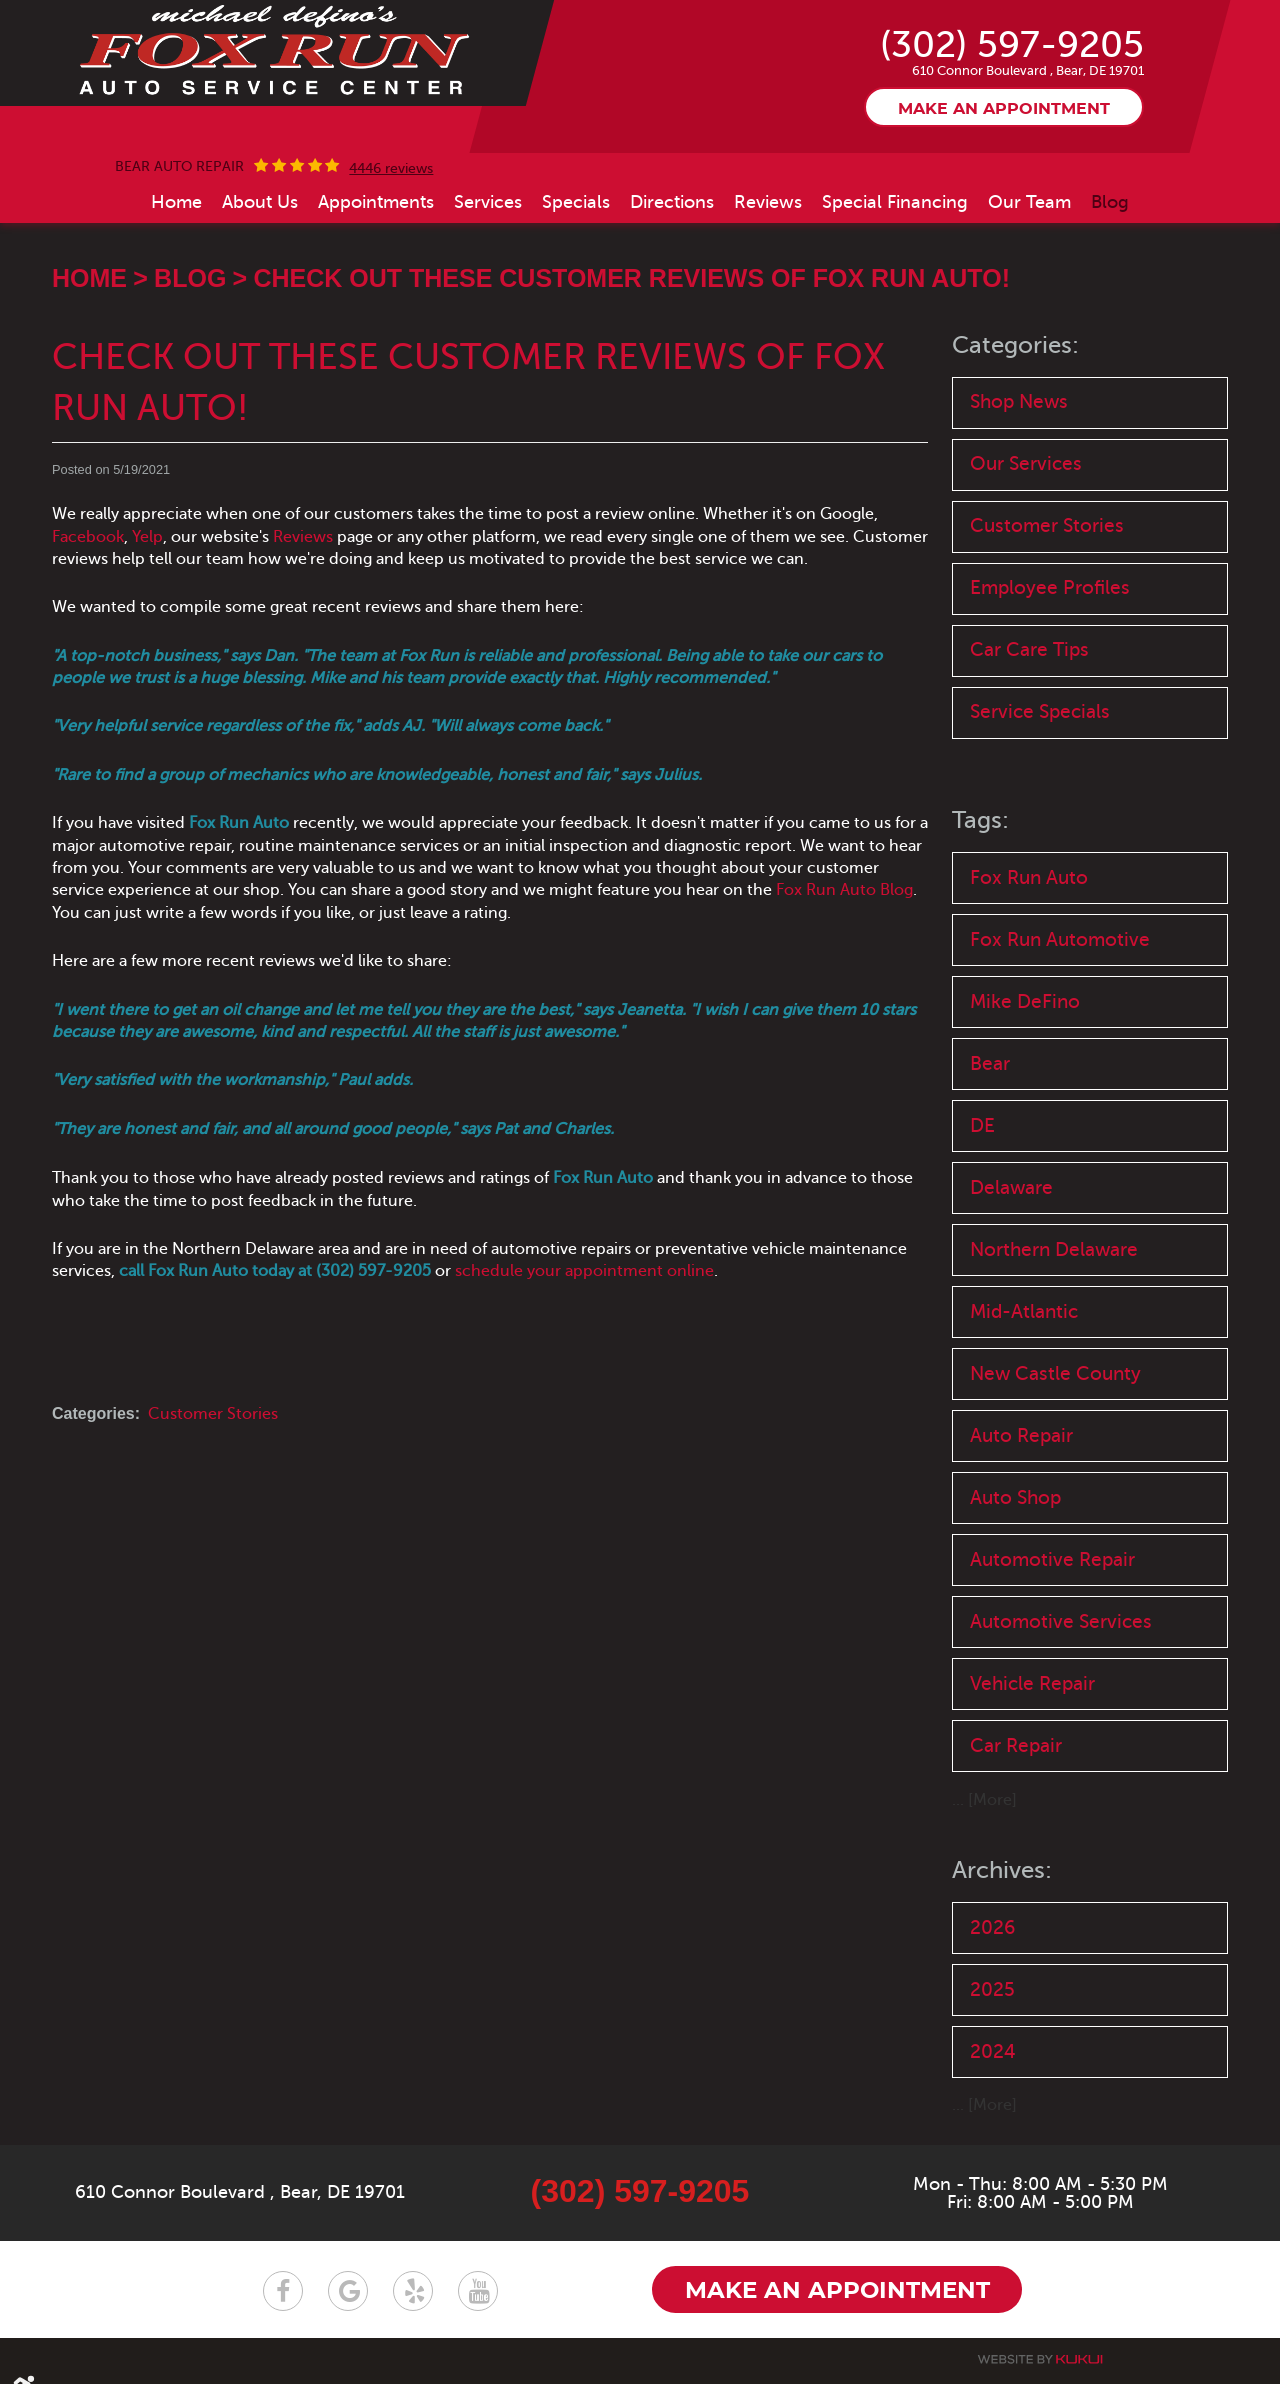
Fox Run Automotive (1060, 939)
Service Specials (1040, 712)
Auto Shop (1015, 1498)
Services (488, 202)
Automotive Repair (1052, 1560)
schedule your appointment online (584, 1271)
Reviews (768, 202)
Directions (672, 202)
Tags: (980, 821)
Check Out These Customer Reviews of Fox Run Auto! (631, 278)
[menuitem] (176, 202)
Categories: (1015, 345)
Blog (1110, 202)
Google (348, 2293)
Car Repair (1016, 1746)
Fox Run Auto (1029, 877)
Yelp (147, 537)
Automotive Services (1061, 1622)
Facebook (88, 537)
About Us (260, 202)
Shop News (1019, 401)
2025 (992, 1990)
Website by (1040, 2360)
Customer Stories (213, 1414)
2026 (992, 1928)
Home (176, 202)
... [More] (984, 1801)
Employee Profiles (1050, 588)
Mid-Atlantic (1024, 1312)
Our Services (1026, 464)
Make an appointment (1004, 109)
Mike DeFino (1025, 1002)
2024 (993, 2052)
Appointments (376, 202)
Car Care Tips (1029, 650)
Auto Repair (1021, 1436)
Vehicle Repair (1032, 1684)
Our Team (1029, 202)
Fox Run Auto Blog (844, 890)
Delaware (1011, 1188)
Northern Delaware (1054, 1250)
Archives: (1002, 1871)
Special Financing (895, 202)
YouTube (478, 2293)
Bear (990, 1064)
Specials (576, 202)
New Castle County (1055, 1374)
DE (982, 1126)
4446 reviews (391, 169)
